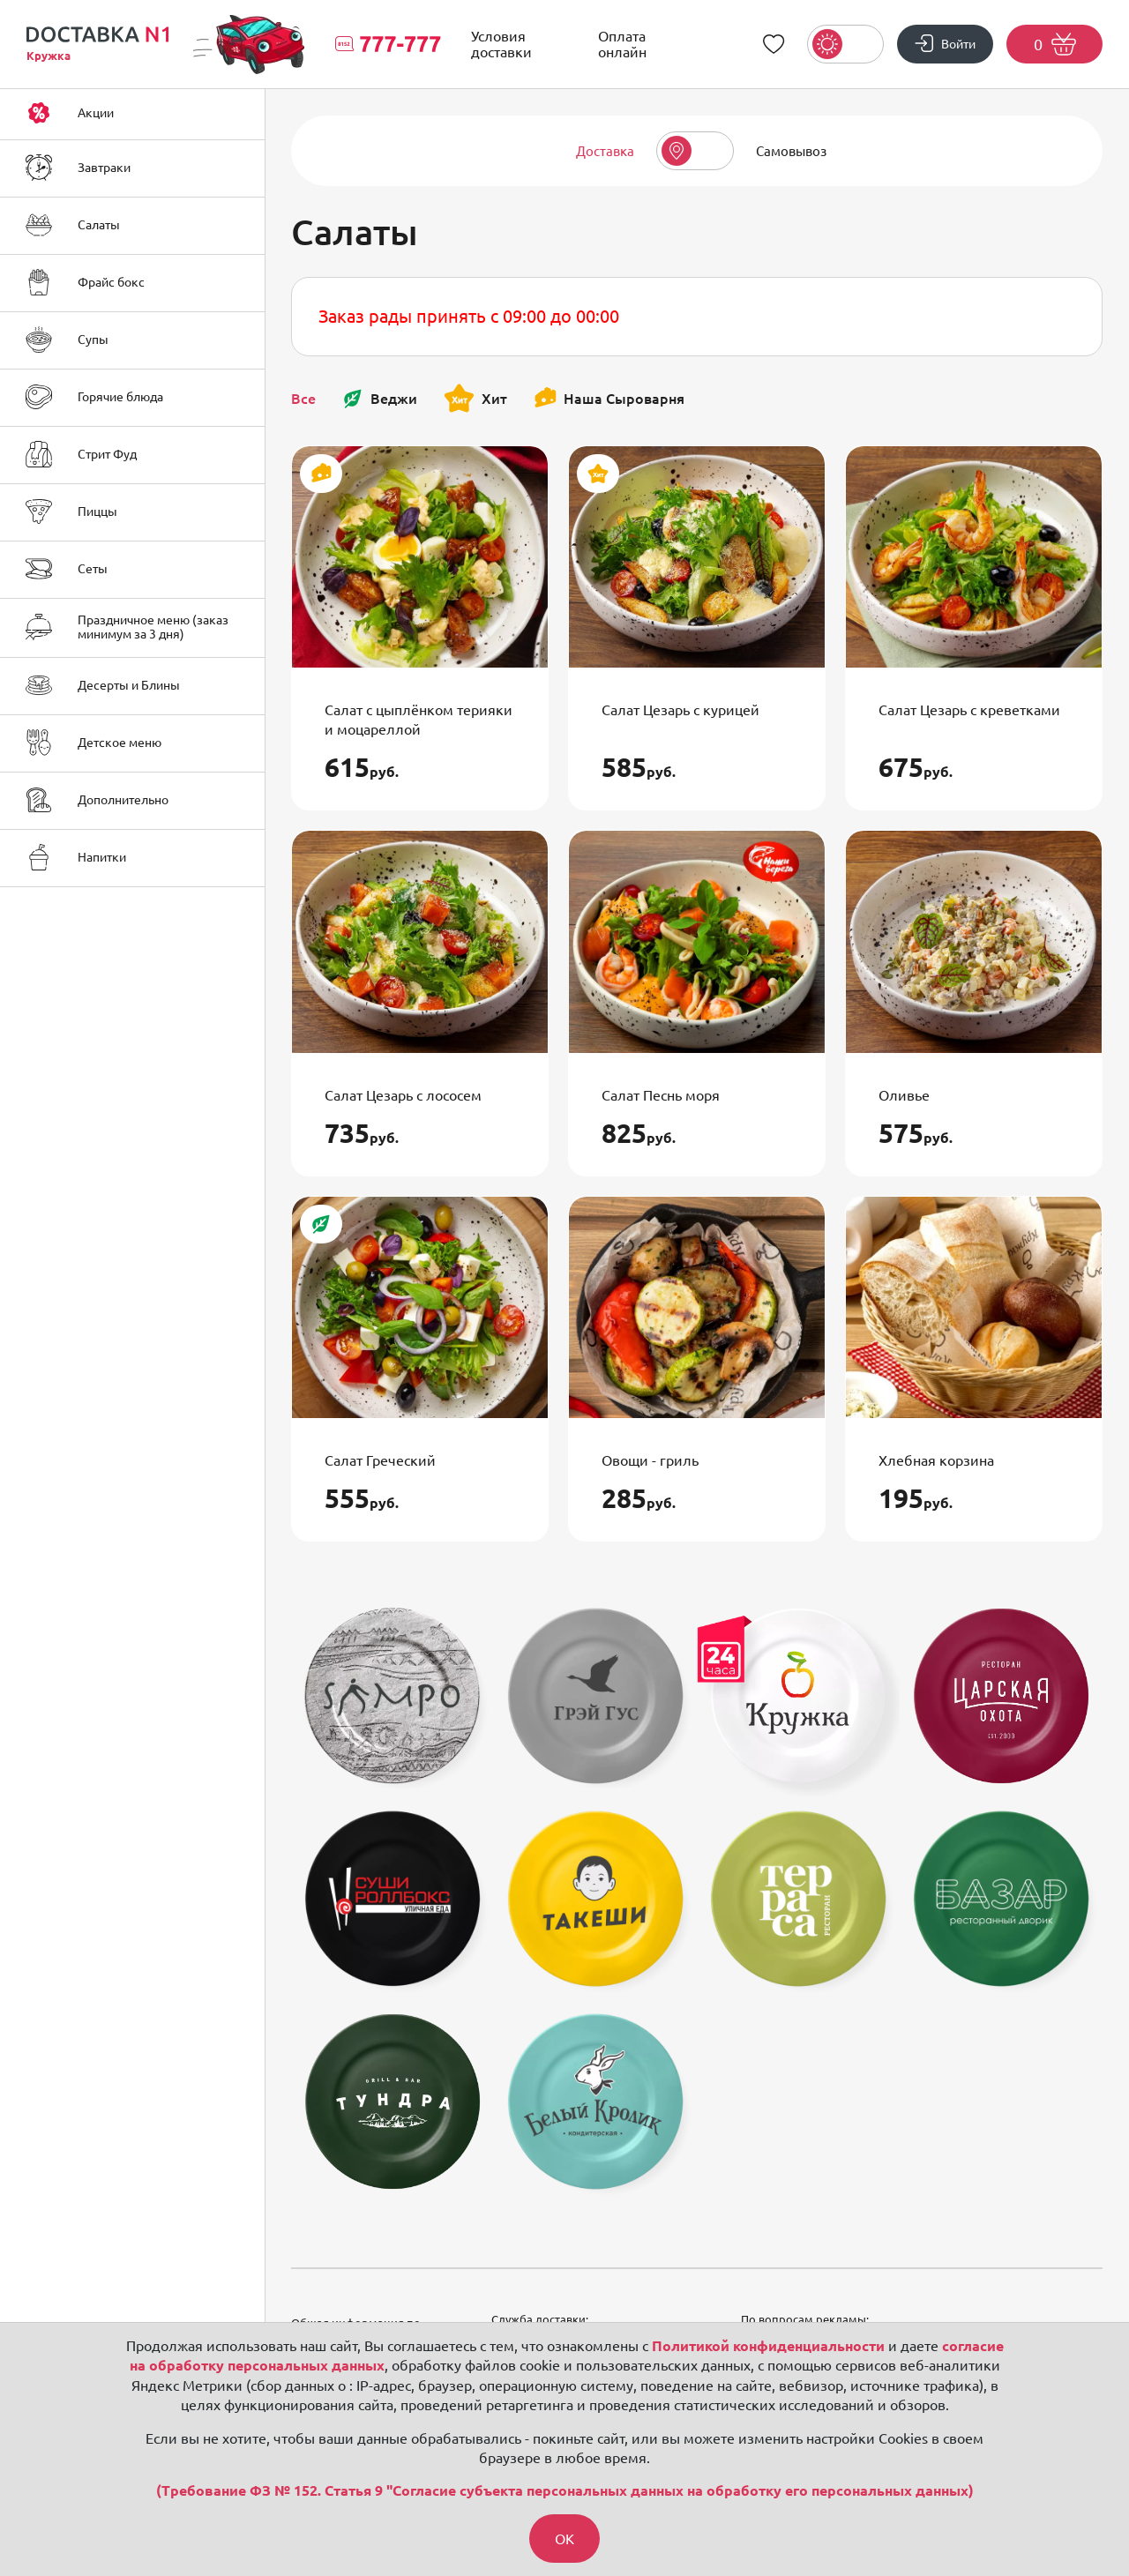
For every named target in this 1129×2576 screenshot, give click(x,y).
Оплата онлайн (622, 44)
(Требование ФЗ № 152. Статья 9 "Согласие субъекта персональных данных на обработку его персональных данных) (565, 2491)
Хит (475, 398)
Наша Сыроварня (609, 398)
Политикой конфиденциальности (768, 2346)
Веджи (379, 398)
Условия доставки (501, 44)
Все (303, 399)
